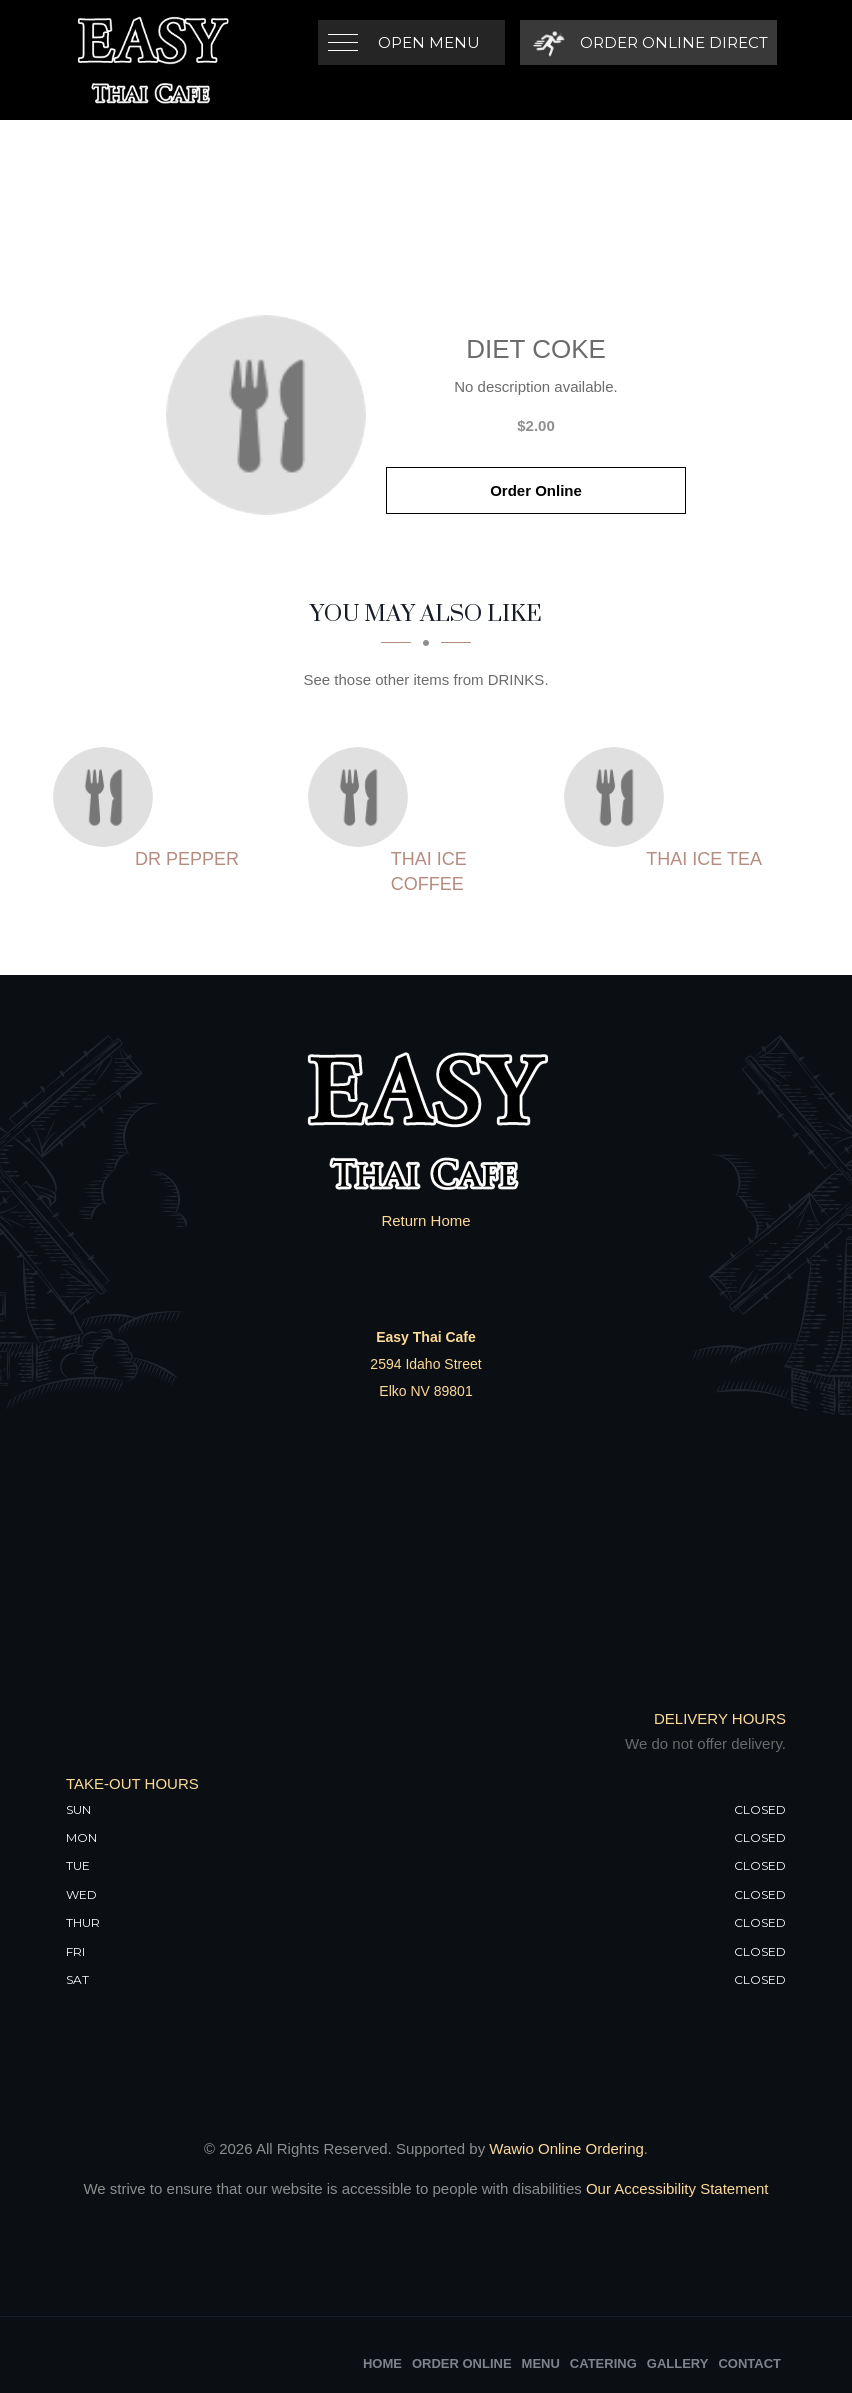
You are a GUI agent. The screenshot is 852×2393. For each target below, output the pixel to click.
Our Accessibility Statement (675, 2188)
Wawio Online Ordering (566, 2148)
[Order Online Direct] (647, 42)
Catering (603, 2363)
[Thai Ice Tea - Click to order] (619, 797)
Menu (541, 2363)
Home (382, 2363)
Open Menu (429, 42)
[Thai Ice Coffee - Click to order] (363, 797)
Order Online (536, 490)
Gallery (678, 2363)
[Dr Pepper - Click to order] (108, 797)
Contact (749, 2363)
